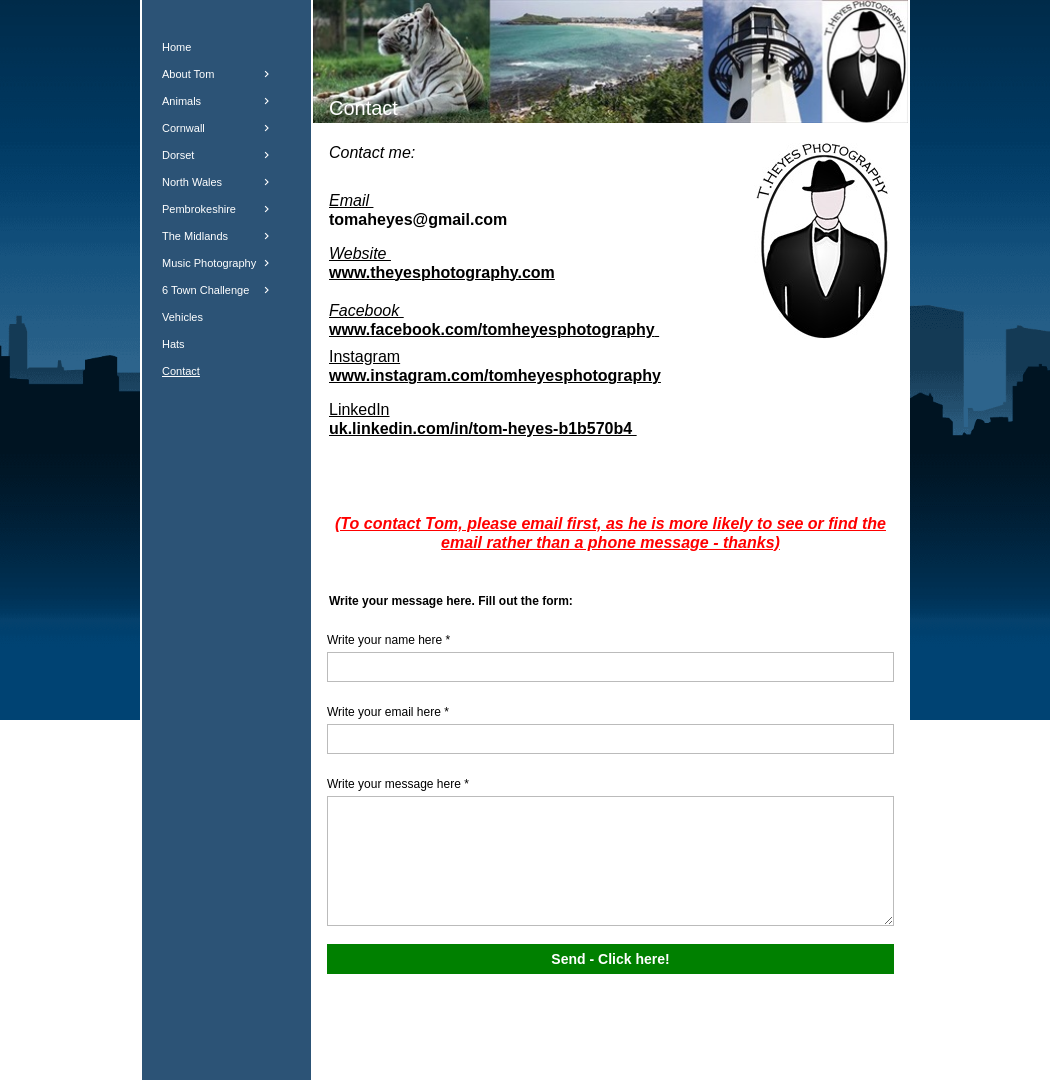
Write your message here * (398, 784)
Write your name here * (388, 640)
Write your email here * (388, 712)
